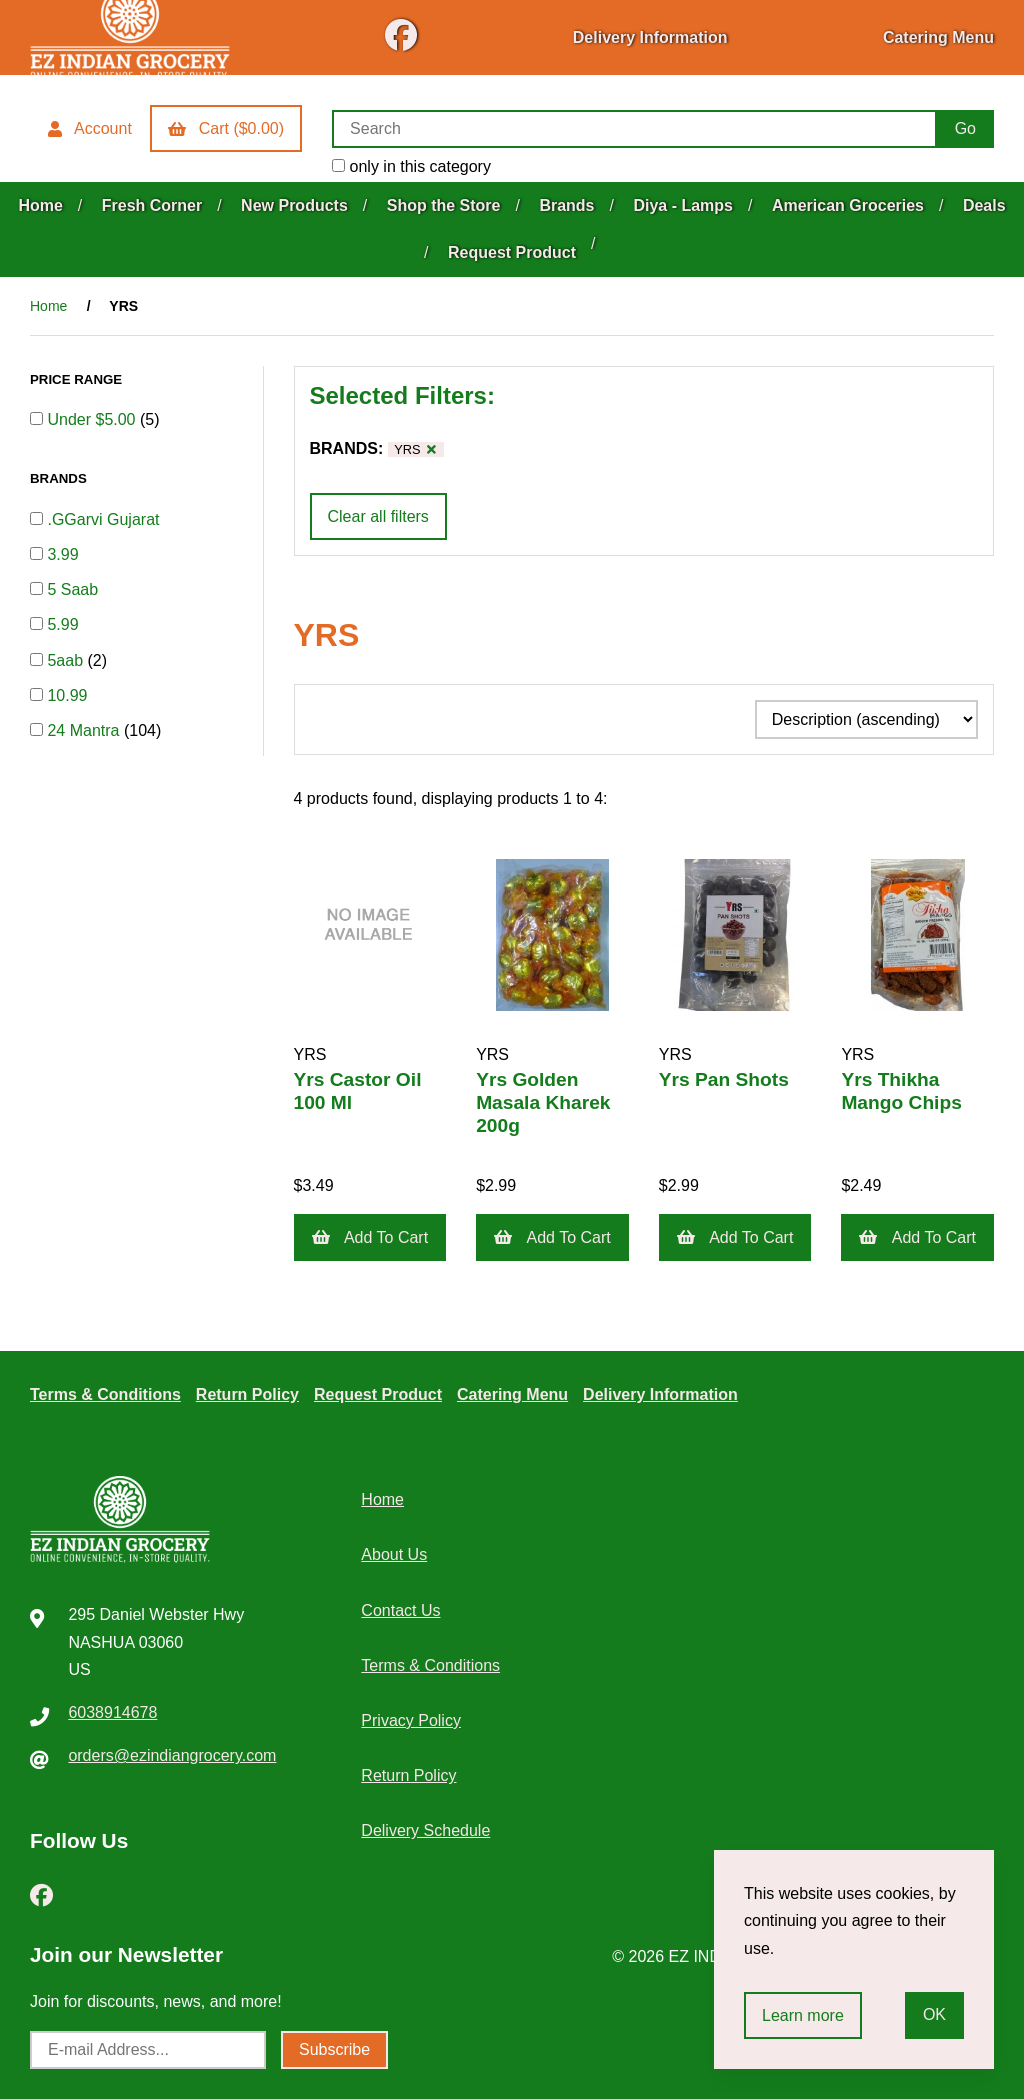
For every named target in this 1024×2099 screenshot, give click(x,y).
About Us (394, 1554)
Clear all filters (378, 516)
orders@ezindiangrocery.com (172, 1755)
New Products (294, 205)
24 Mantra (85, 730)
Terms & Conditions (105, 1394)
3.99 (62, 554)
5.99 (62, 624)
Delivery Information (650, 37)
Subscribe (334, 2049)
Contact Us (400, 1610)
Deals (984, 205)
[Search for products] (634, 129)
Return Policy (247, 1394)
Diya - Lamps (683, 205)
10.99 (67, 695)
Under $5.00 (93, 419)
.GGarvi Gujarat (103, 519)
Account (90, 128)
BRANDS (60, 478)
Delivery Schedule (425, 1830)
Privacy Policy (411, 1720)
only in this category (411, 166)
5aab (67, 660)
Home (40, 205)
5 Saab (72, 589)
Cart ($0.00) (226, 128)
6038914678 (112, 1712)
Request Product (512, 252)
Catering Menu (938, 37)
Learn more (803, 2015)
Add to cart (370, 1237)
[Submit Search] (965, 129)
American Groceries (848, 205)
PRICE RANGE (78, 379)
